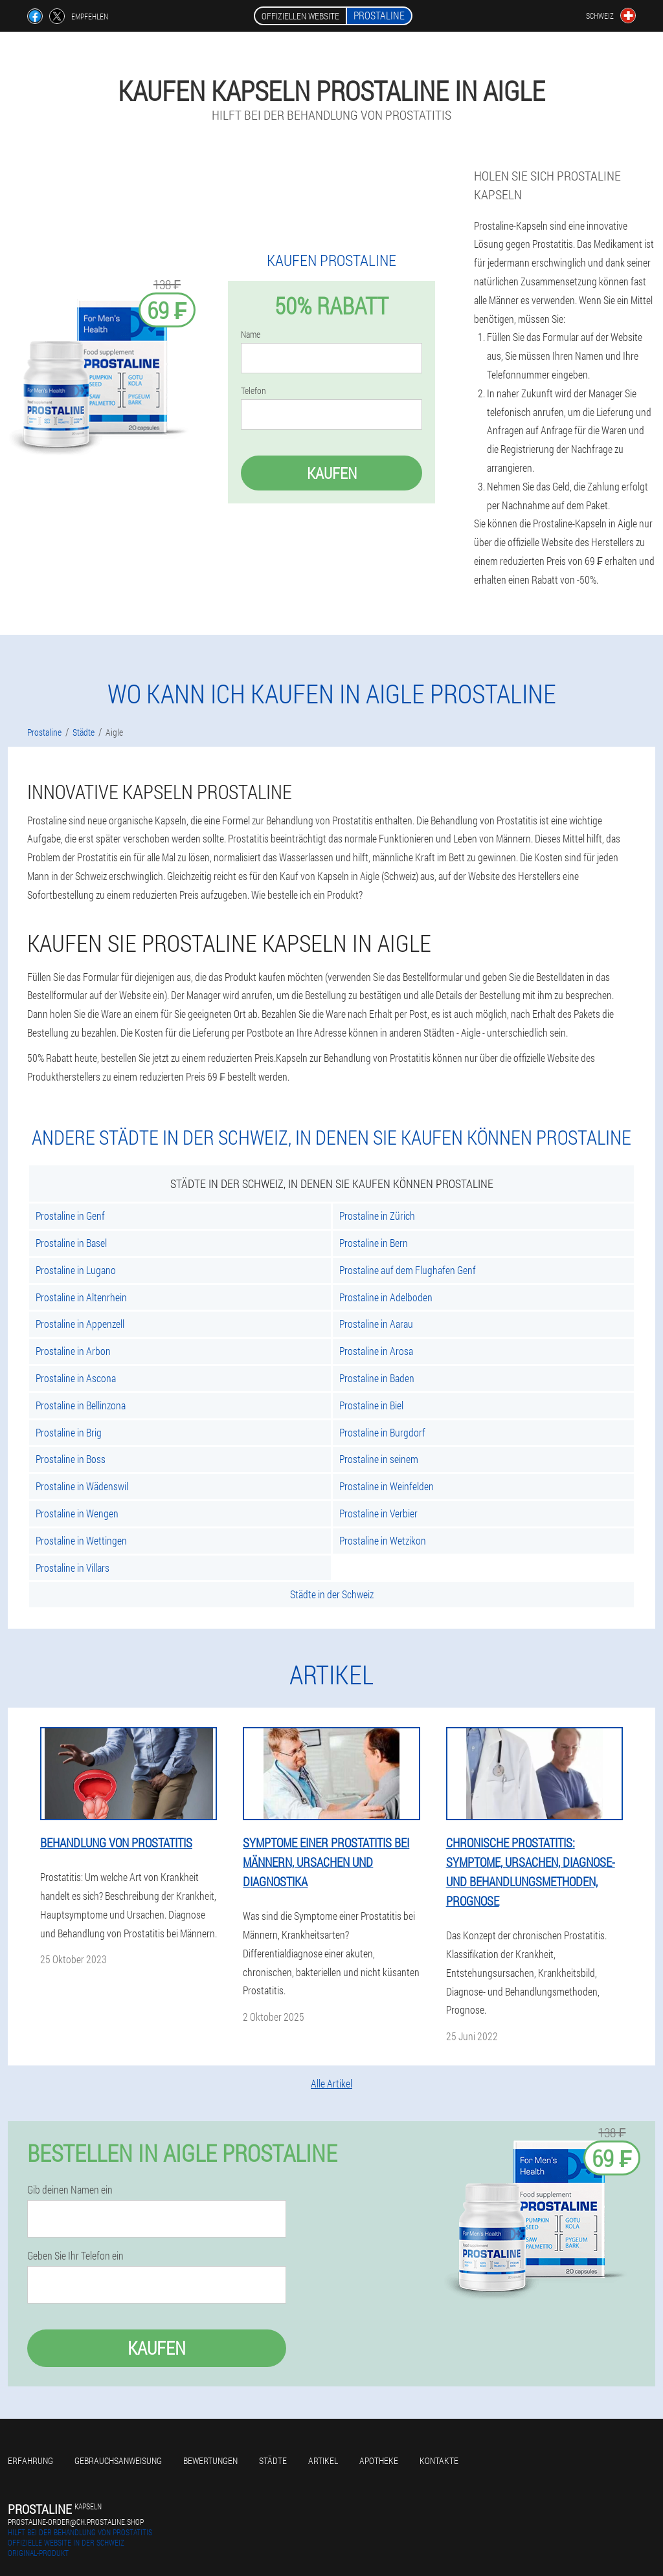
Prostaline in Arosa (376, 1351)
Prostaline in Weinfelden (386, 1486)
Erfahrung (30, 2460)
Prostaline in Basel (71, 1242)
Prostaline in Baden (376, 1378)
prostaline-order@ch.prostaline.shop (76, 2521)
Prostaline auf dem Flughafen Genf (407, 1270)
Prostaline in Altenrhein (81, 1297)
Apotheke (378, 2460)
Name (250, 334)
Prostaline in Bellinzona (81, 1405)
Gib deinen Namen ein (70, 2190)
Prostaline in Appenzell (80, 1323)
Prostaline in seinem (378, 1459)
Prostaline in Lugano (76, 1270)
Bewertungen (210, 2460)
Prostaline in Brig (69, 1432)
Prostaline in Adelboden (386, 1297)
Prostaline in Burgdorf (382, 1432)
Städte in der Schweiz (332, 1594)
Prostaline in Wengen (77, 1513)
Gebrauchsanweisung (118, 2460)
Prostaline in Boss (71, 1459)
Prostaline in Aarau (376, 1323)
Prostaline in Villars (72, 1567)
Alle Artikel (331, 2083)
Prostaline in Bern (373, 1242)
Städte (273, 2460)
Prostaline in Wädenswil (82, 1486)
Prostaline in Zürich (377, 1215)
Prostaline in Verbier (378, 1513)
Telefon (253, 390)
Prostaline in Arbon (73, 1351)
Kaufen (332, 473)
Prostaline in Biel (371, 1405)
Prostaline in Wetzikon (382, 1540)
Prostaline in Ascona (76, 1378)
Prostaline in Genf (70, 1215)
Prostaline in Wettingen (81, 1540)
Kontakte (439, 2460)
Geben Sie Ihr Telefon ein (75, 2256)
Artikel (323, 2460)
